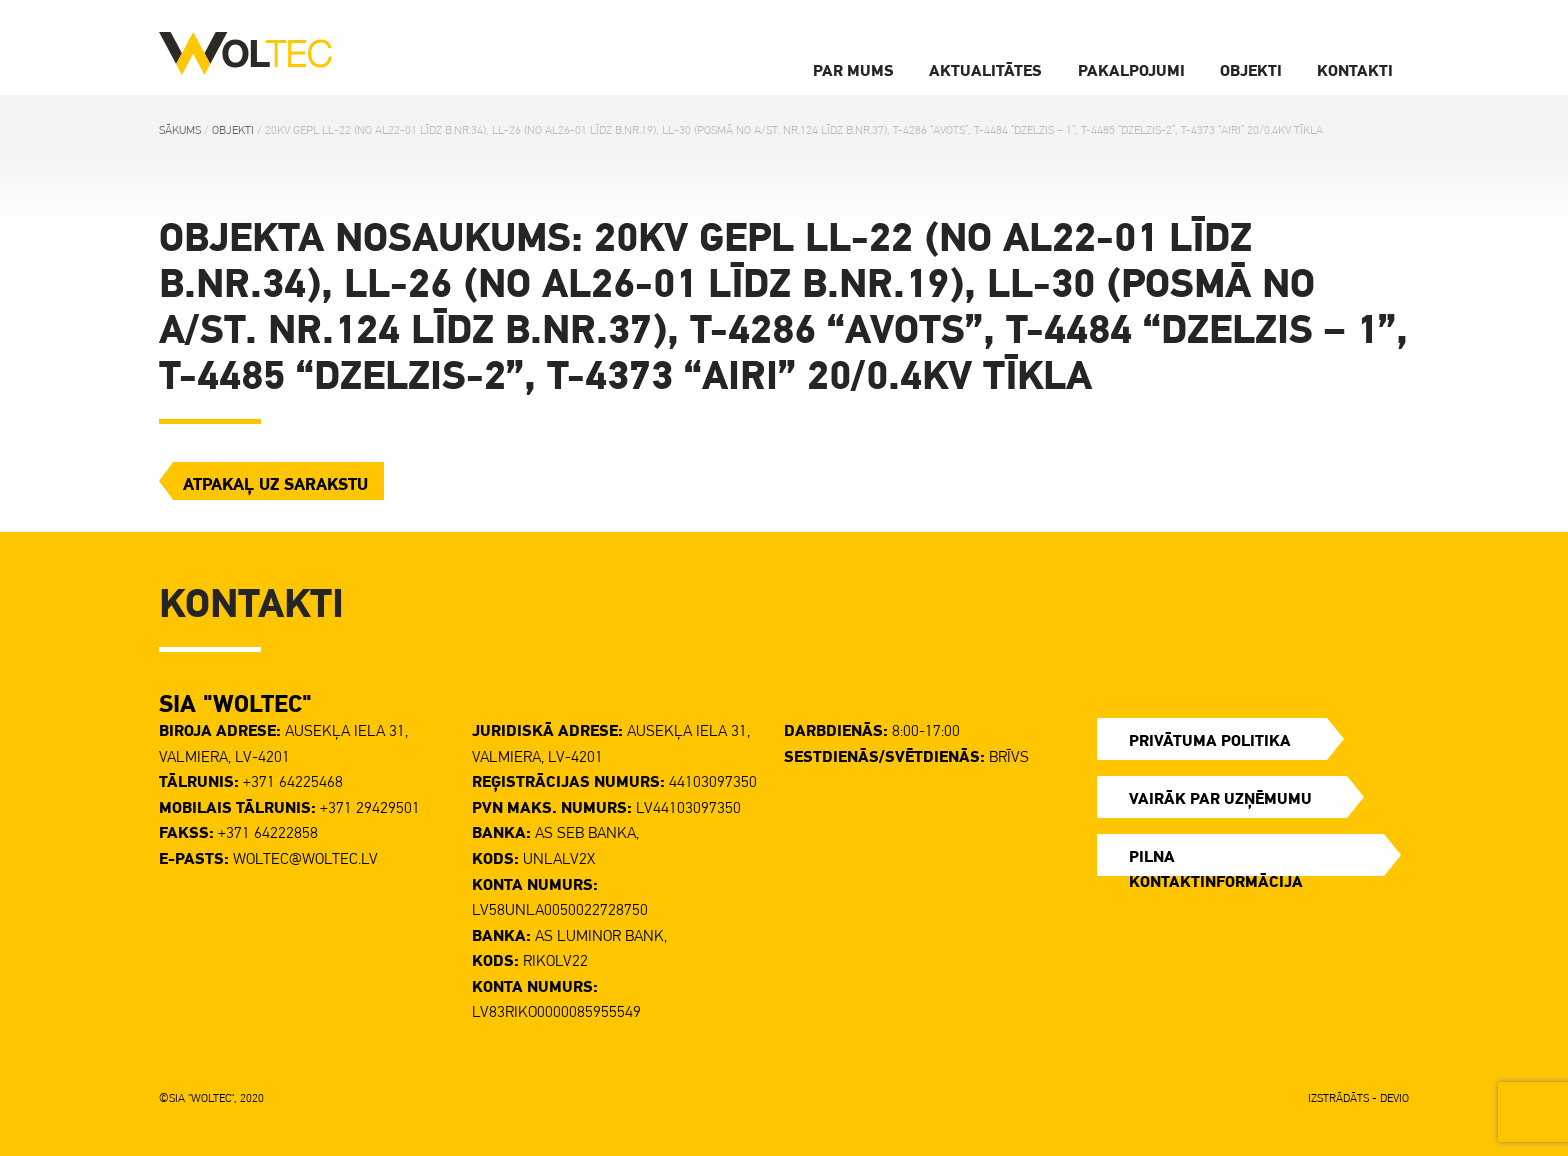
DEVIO (1394, 1098)
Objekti (1251, 70)
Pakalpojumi (1131, 70)
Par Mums (853, 70)
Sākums (180, 130)
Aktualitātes (985, 70)
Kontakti (1355, 70)
